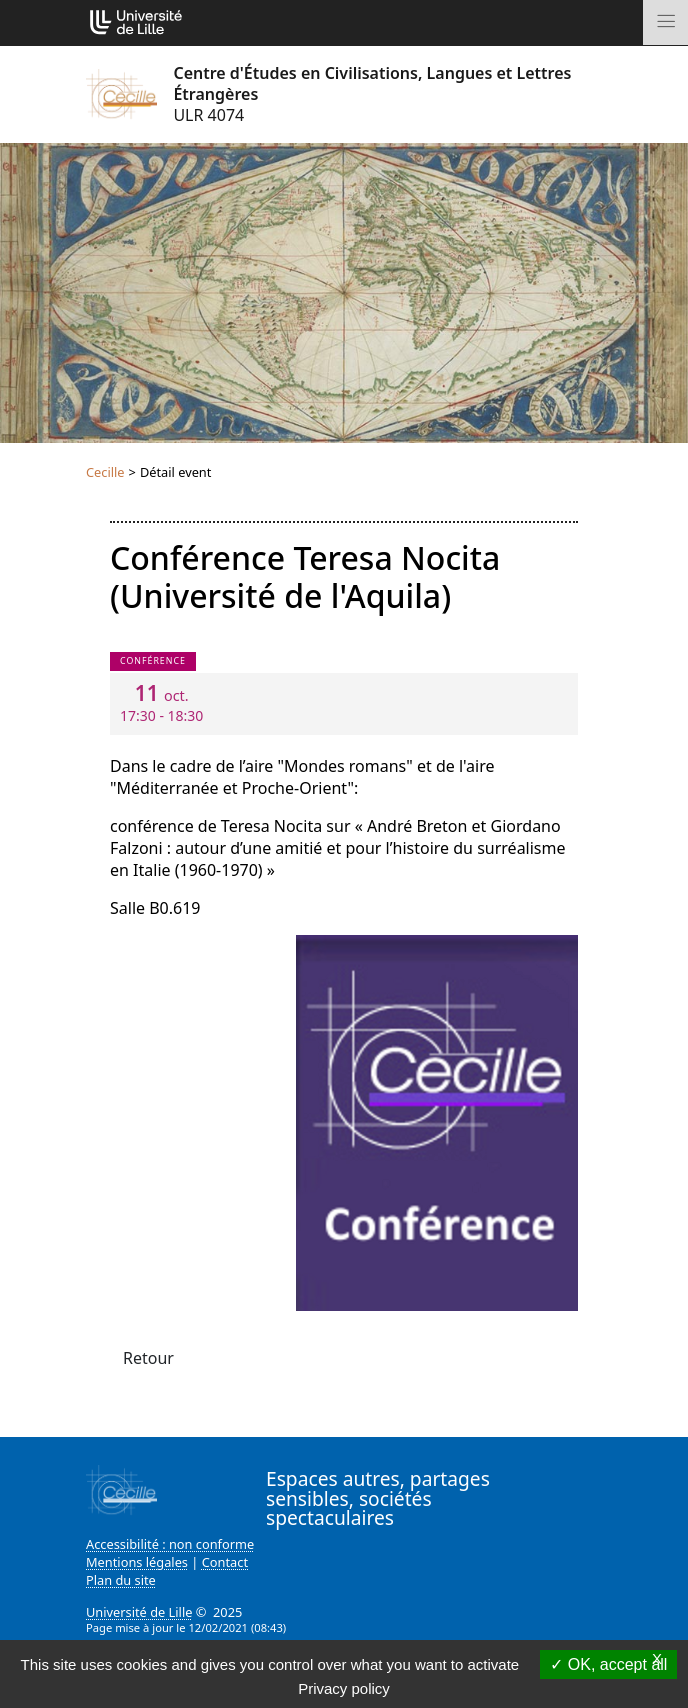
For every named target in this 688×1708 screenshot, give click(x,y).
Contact (225, 1562)
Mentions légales (137, 1562)
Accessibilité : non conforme (170, 1544)
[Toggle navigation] (665, 22)
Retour (148, 1358)
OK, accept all (608, 1664)
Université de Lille (139, 1612)
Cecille (105, 472)
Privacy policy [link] (344, 1688)
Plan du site (121, 1580)
